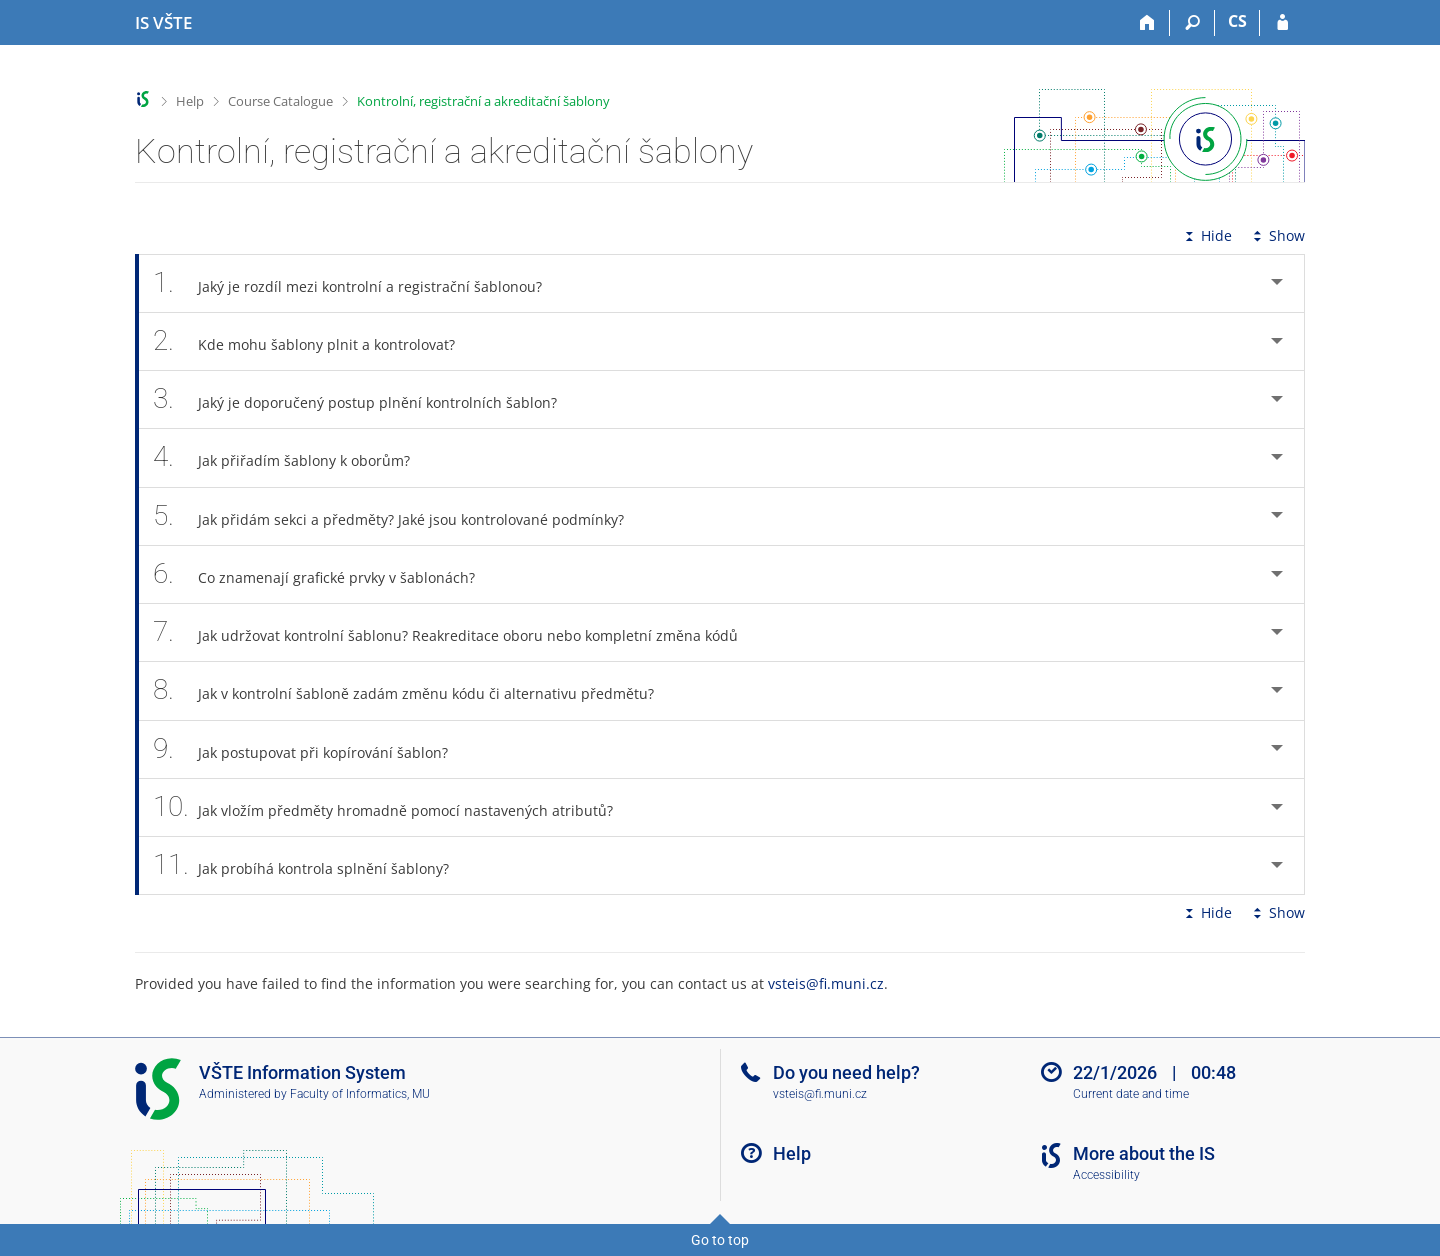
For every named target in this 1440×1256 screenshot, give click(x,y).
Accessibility (1106, 1175)
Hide (1206, 235)
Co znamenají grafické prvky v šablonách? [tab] (325, 574)
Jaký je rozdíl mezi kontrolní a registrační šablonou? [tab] (358, 283)
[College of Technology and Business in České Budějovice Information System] (163, 23)
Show (1277, 235)
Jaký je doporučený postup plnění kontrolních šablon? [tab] (366, 399)
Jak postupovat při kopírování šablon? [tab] (311, 749)
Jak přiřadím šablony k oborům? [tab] (292, 457)
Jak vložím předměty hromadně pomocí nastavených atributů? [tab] (394, 807)
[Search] (1192, 23)
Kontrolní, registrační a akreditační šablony (483, 101)
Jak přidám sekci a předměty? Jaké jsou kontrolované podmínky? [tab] (399, 516)
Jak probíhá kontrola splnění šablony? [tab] (312, 865)
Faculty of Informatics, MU (360, 1094)
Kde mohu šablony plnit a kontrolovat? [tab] (315, 341)
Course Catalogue (280, 101)
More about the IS (1144, 1153)
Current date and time (1131, 1094)
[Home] (1147, 23)
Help (190, 101)
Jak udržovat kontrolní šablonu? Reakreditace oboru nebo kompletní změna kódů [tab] (456, 632)
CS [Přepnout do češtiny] (1237, 21)
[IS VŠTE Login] (1282, 23)
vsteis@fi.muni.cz (826, 983)
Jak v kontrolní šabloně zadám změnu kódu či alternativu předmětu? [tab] (414, 690)
